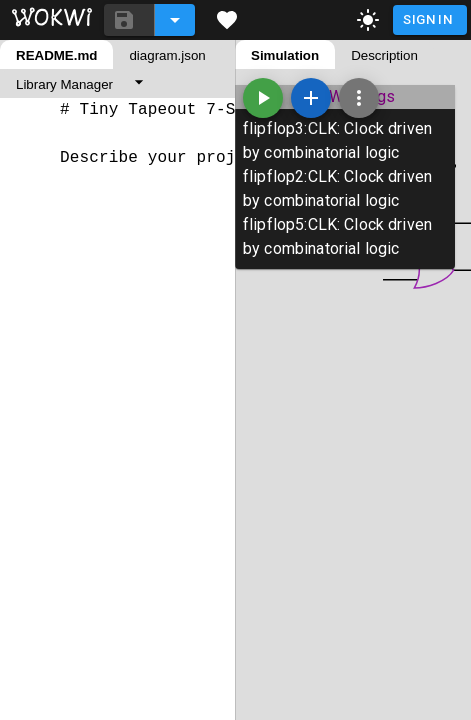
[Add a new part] (311, 98)
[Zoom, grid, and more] (359, 98)
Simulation (285, 55)
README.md (56, 55)
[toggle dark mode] (368, 20)
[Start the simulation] (263, 98)
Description (384, 55)
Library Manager (64, 84)
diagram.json (167, 55)
